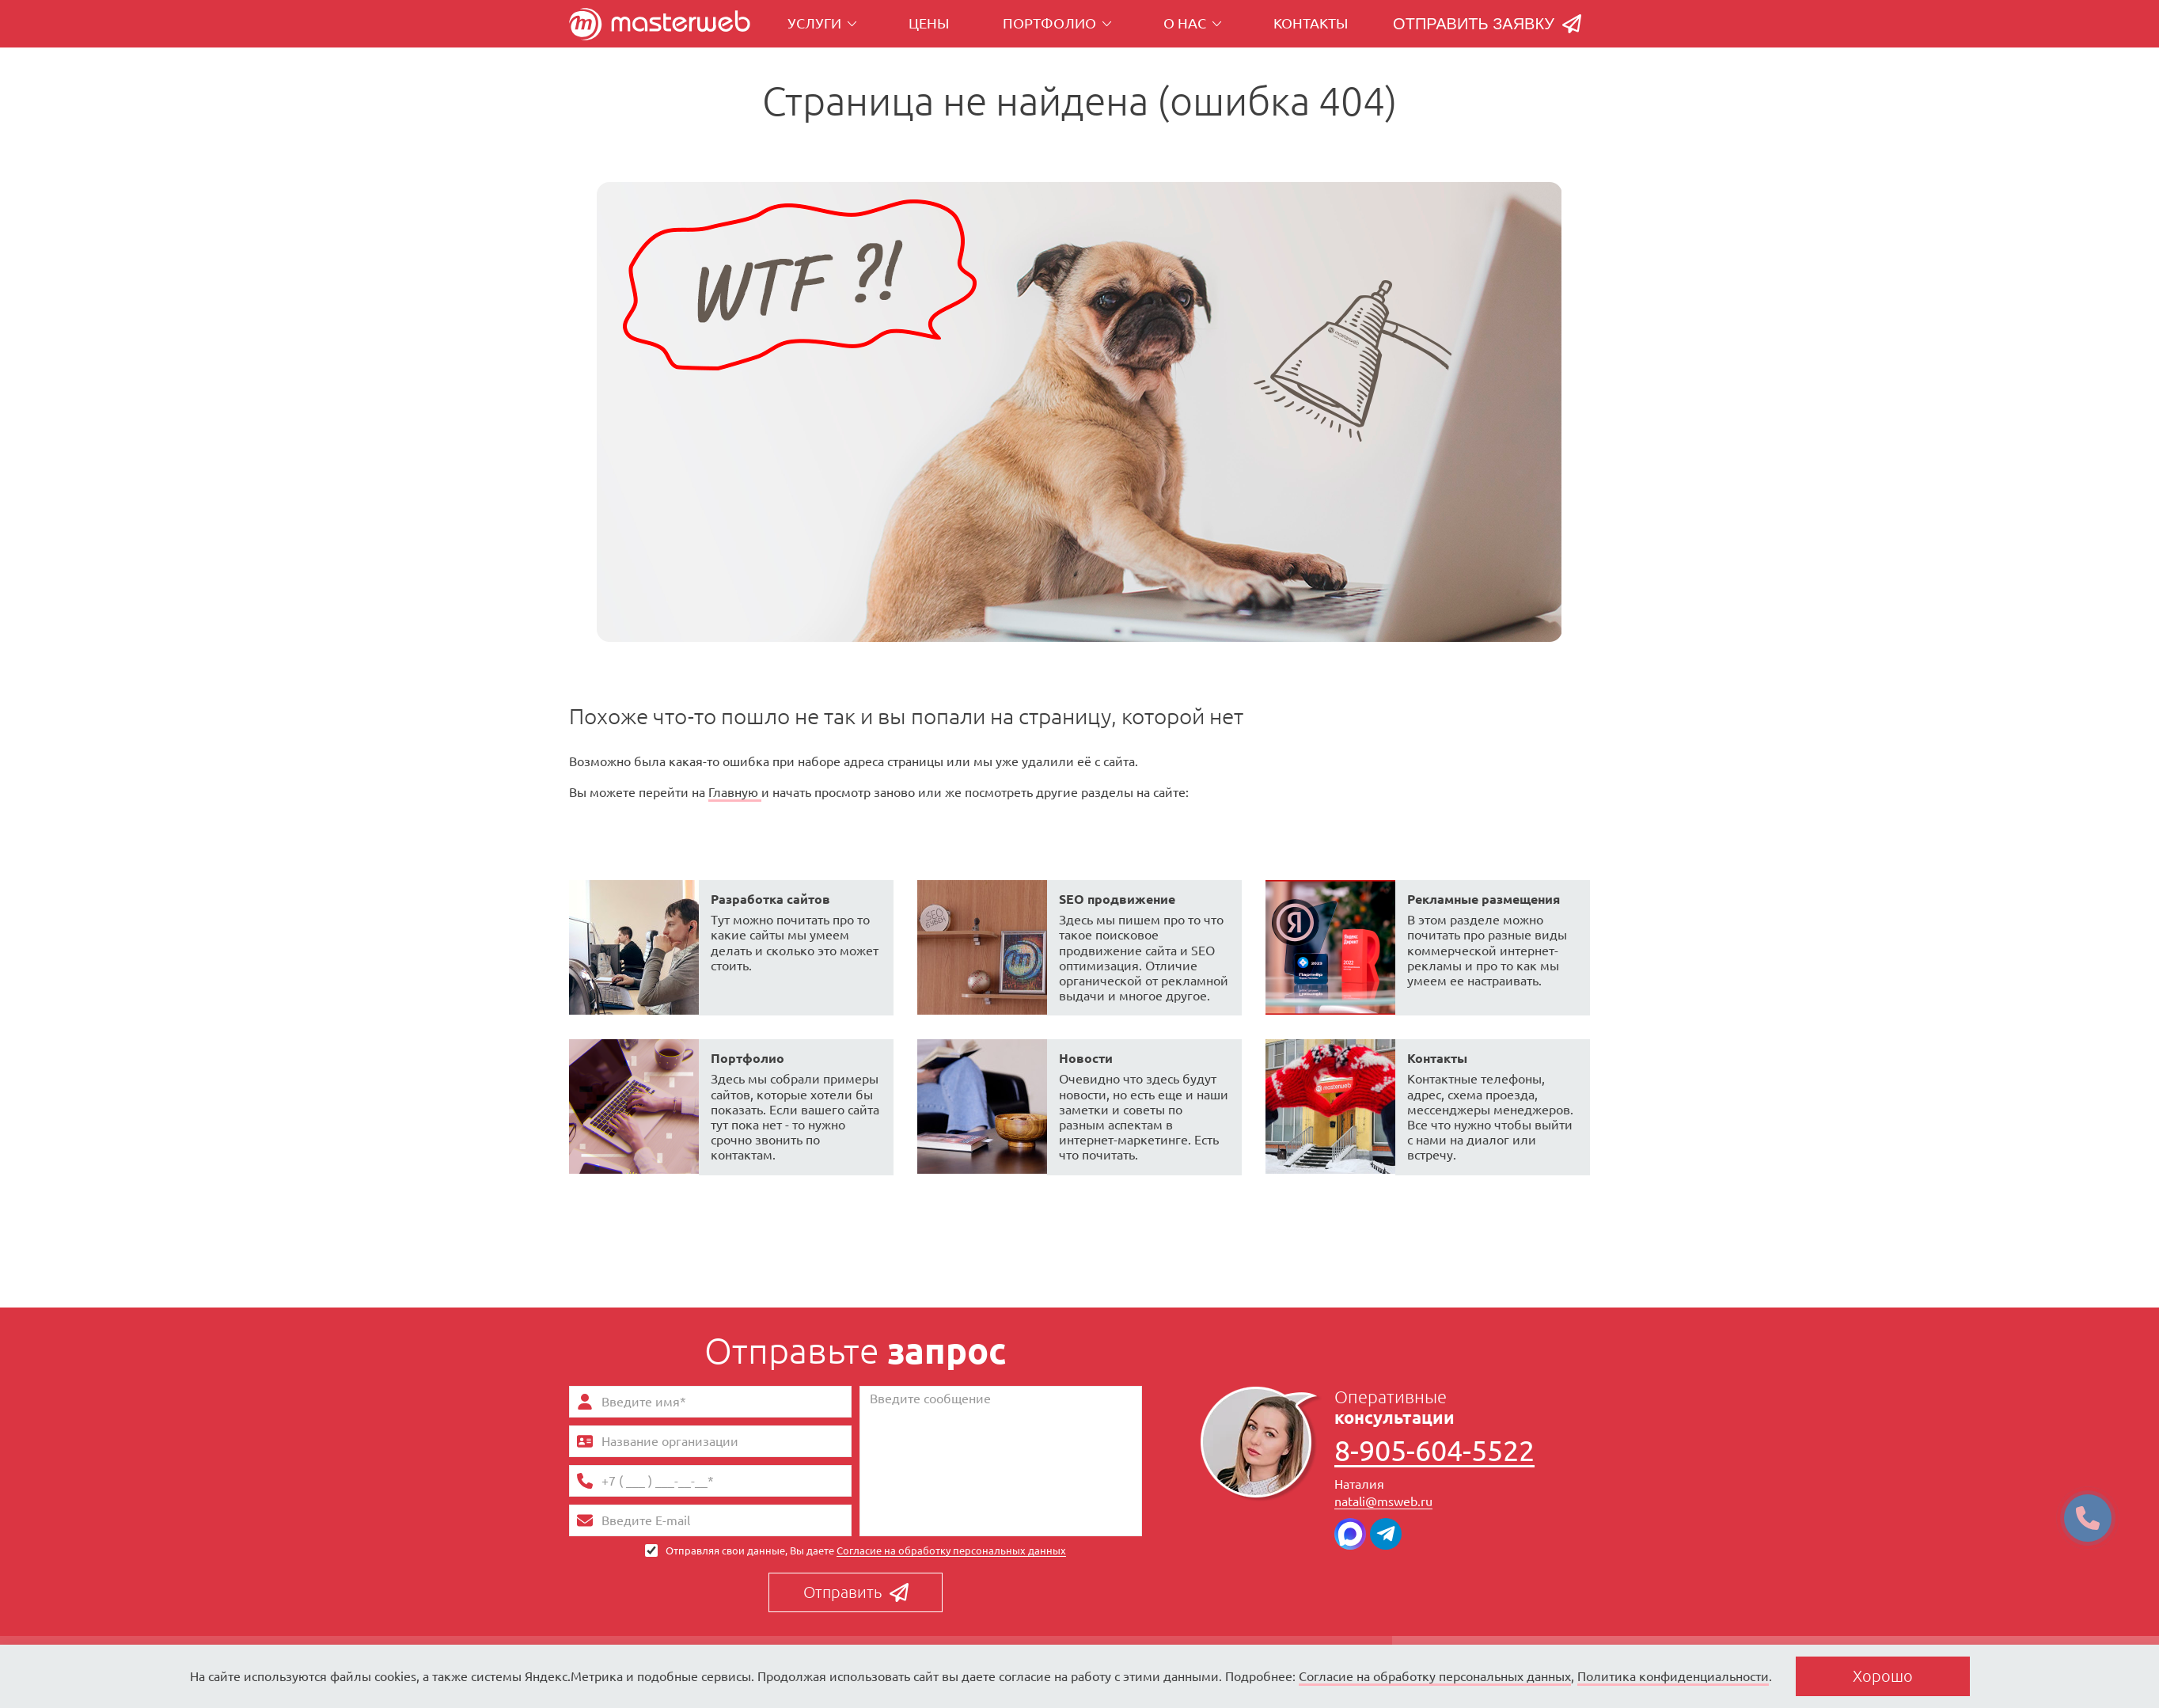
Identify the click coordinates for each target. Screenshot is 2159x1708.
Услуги (822, 23)
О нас (1192, 23)
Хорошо (1883, 1676)
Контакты (1310, 23)
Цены (929, 23)
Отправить (856, 1592)
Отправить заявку (1487, 23)
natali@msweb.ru (1383, 1501)
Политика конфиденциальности (1673, 1676)
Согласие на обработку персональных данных (951, 1550)
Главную (734, 792)
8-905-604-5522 (1434, 1452)
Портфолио (1057, 23)
